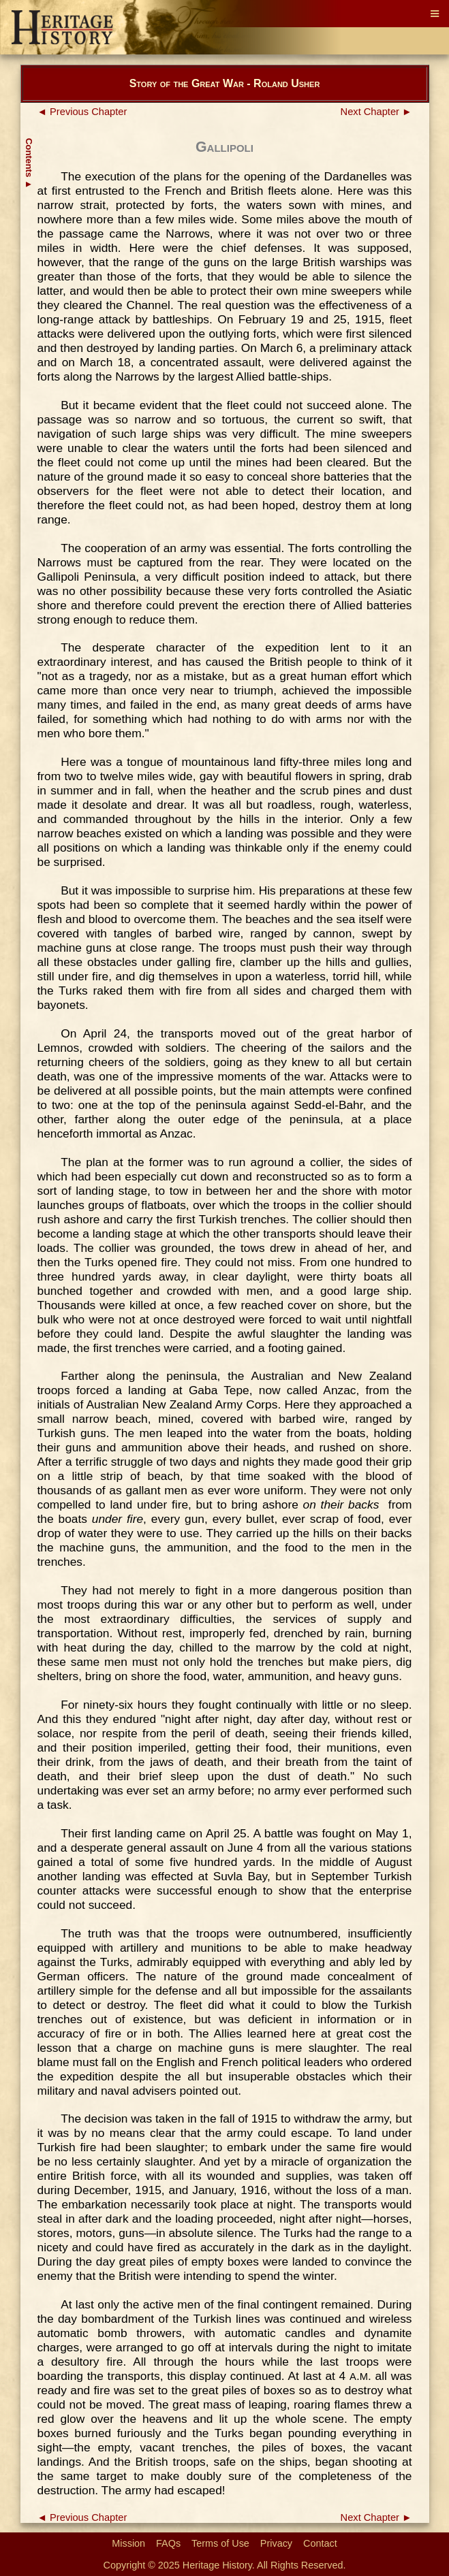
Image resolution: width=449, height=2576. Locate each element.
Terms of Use (220, 2543)
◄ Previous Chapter (82, 111)
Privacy (276, 2543)
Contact (320, 2543)
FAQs (168, 2543)
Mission (128, 2543)
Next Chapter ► (376, 111)
